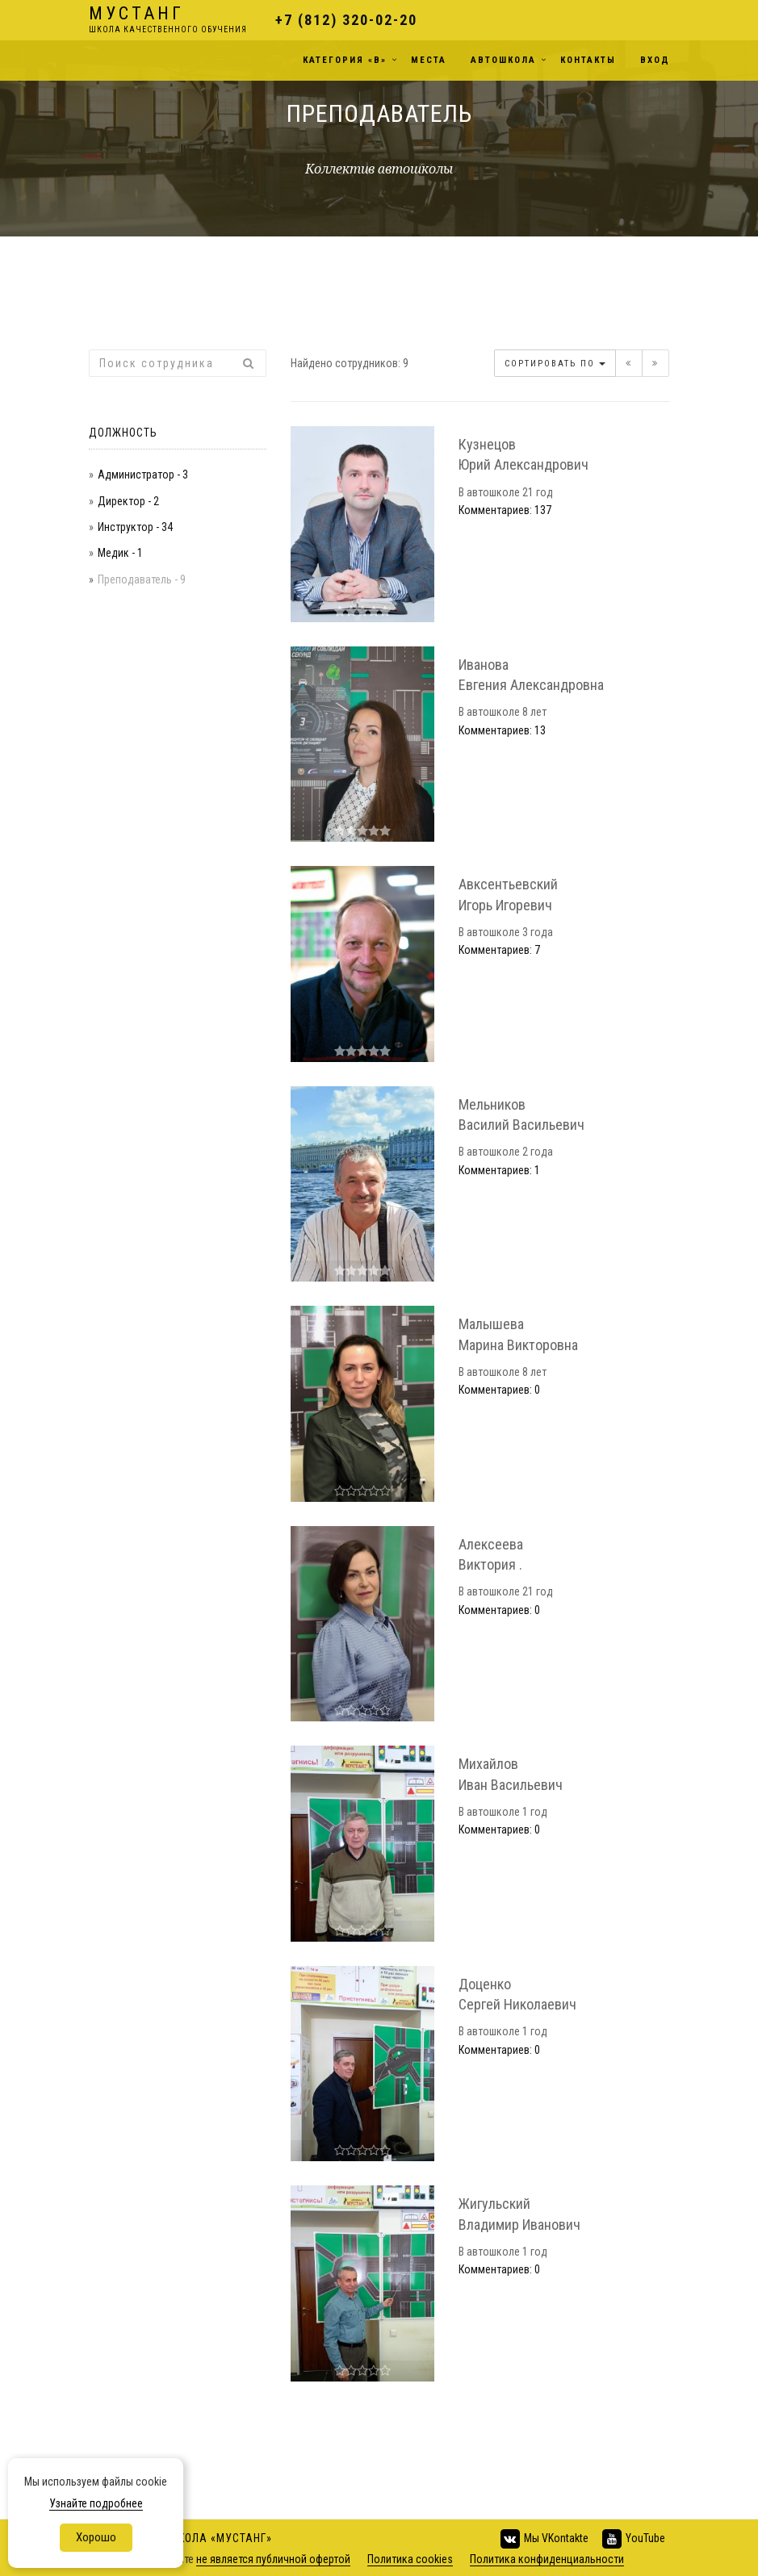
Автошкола (503, 60)
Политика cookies (410, 2559)
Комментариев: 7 (499, 949)
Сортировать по (555, 363)
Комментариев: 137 (505, 510)
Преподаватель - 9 (142, 579)
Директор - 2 (128, 501)
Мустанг (168, 20)
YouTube (633, 2539)
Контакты (588, 60)
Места (428, 60)
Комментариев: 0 (499, 1389)
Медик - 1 (120, 552)
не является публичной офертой (273, 2559)
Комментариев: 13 (502, 730)
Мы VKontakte (543, 2539)
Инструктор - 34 (135, 527)
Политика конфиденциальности (547, 2559)
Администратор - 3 (143, 474)
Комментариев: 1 (499, 1170)
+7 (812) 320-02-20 (346, 19)
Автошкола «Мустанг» (206, 2538)
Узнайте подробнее (96, 2503)
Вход (655, 60)
